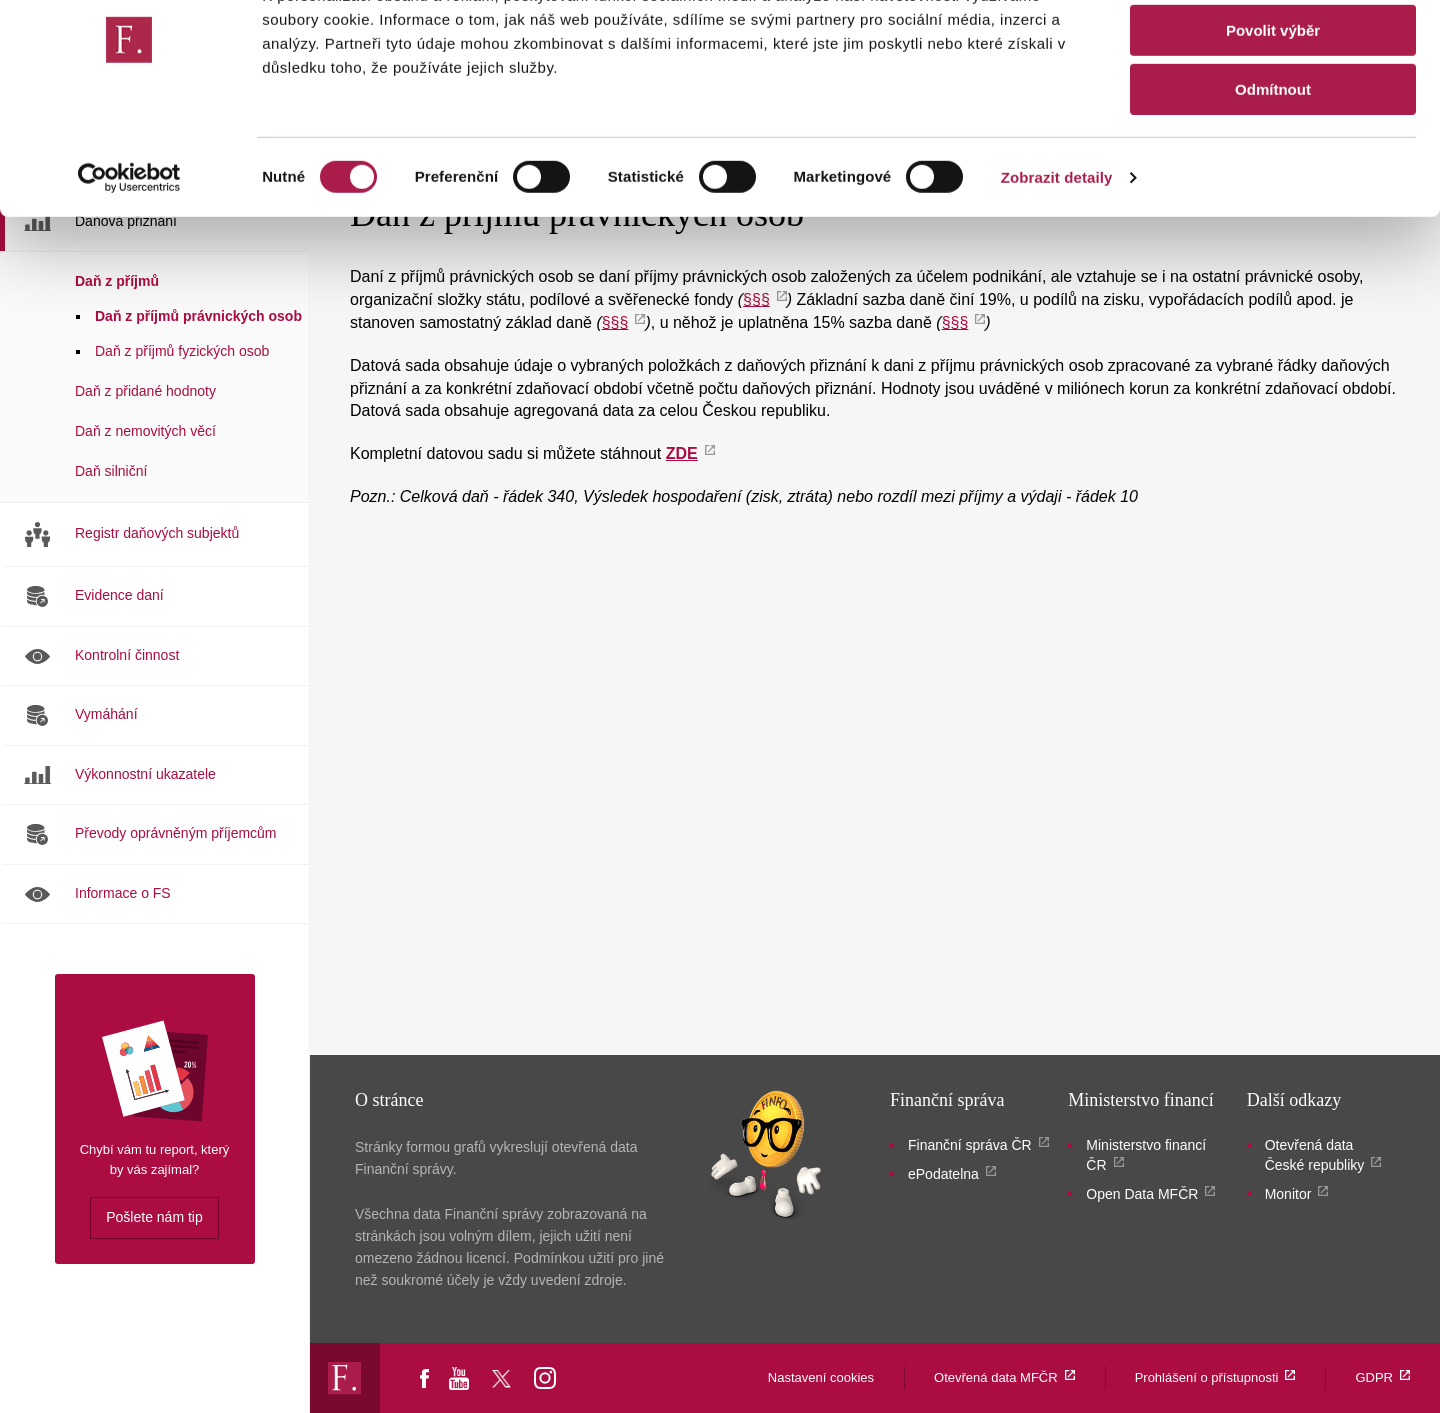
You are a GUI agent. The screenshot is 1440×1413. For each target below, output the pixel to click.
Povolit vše (1272, 49)
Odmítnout (1273, 166)
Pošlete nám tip (154, 1217)
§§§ (756, 299)
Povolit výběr (1273, 108)
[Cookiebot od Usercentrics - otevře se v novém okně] (129, 255)
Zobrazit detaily (1057, 254)
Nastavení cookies (821, 1377)
